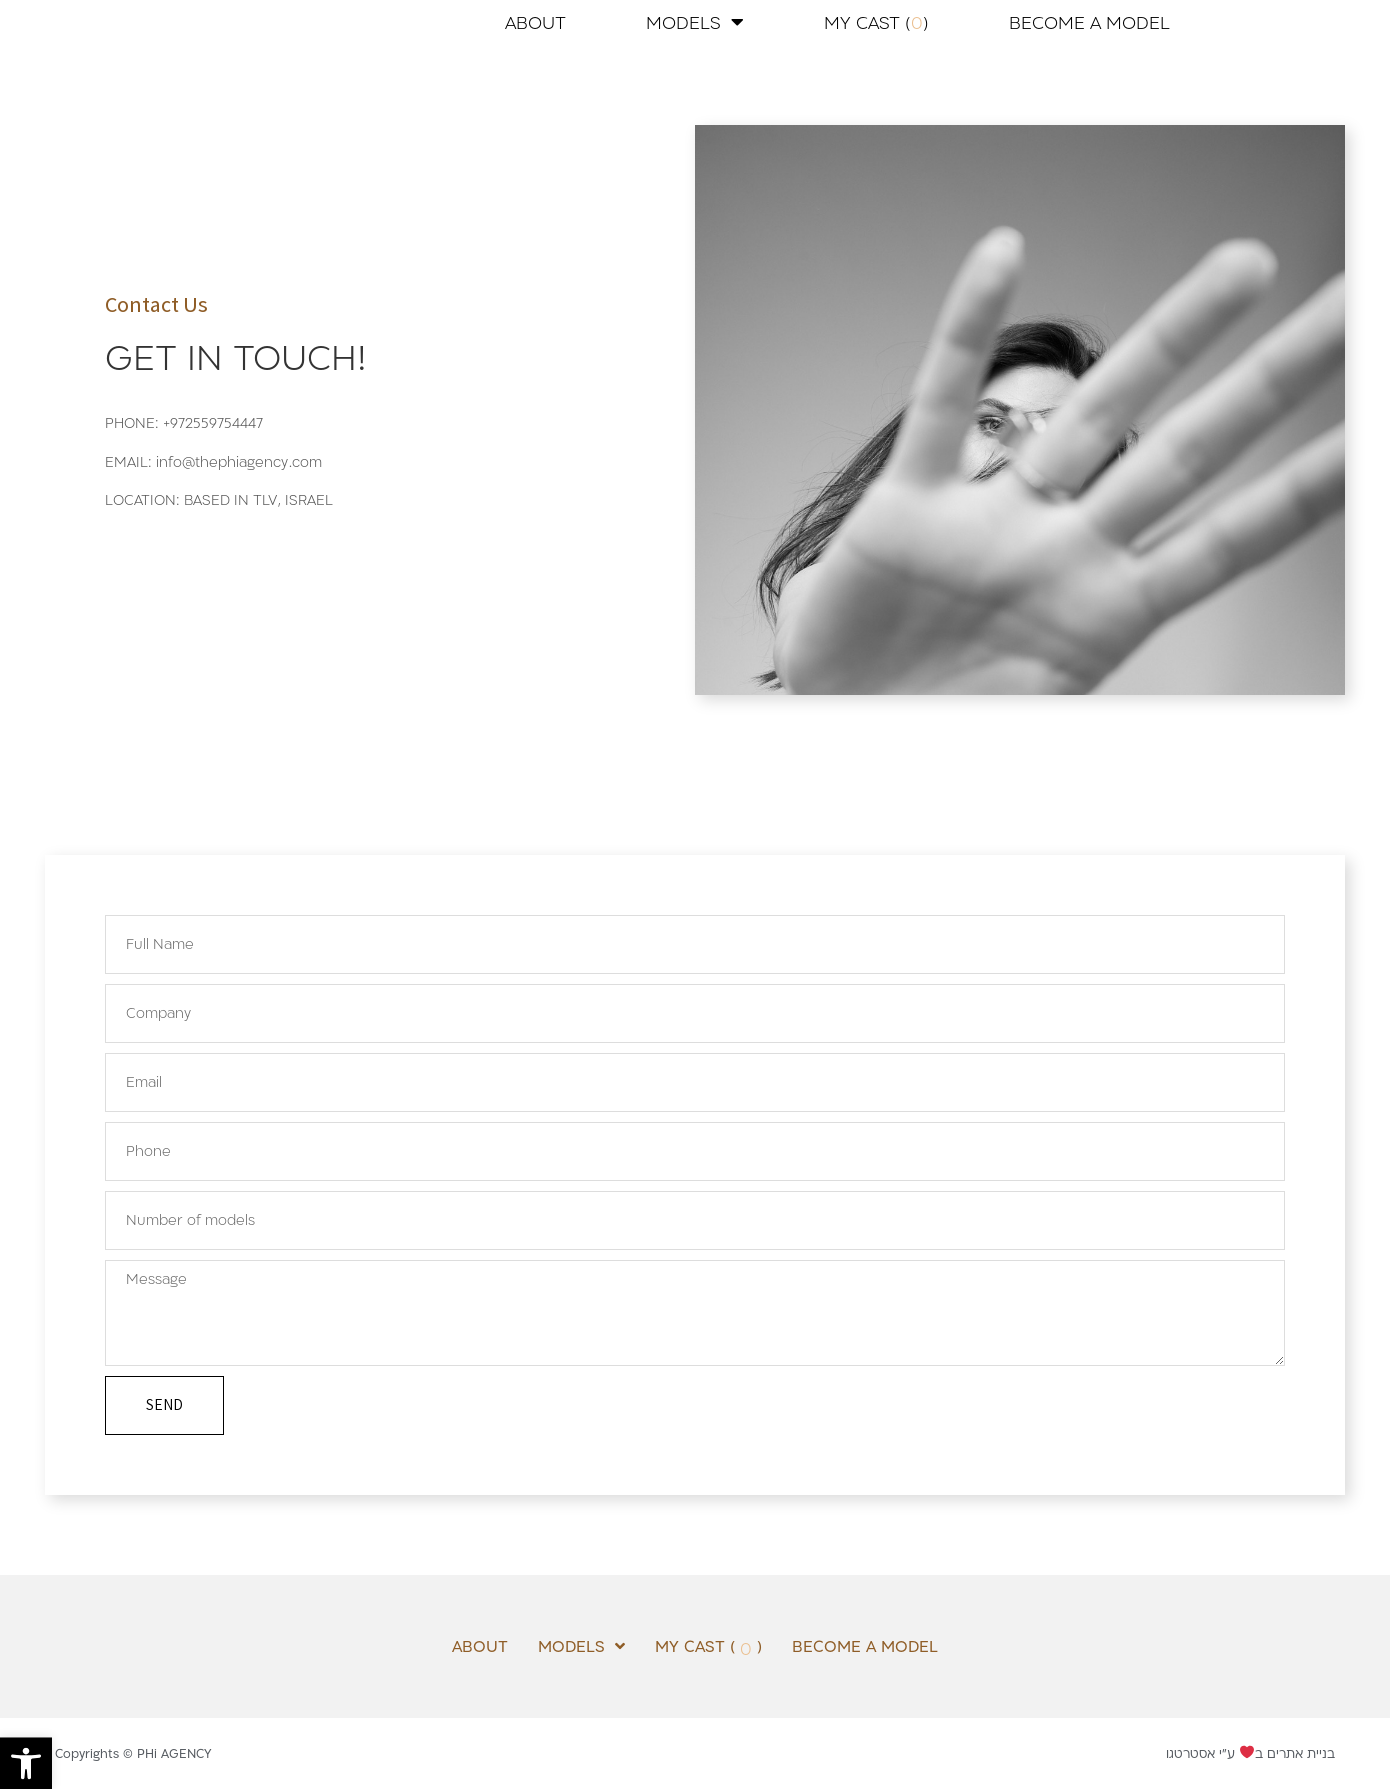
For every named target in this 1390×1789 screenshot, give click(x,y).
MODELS (695, 22)
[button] (26, 1763)
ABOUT (535, 22)
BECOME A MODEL (1089, 22)
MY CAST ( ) (876, 22)
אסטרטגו (1190, 1753)
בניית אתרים (1301, 1753)
